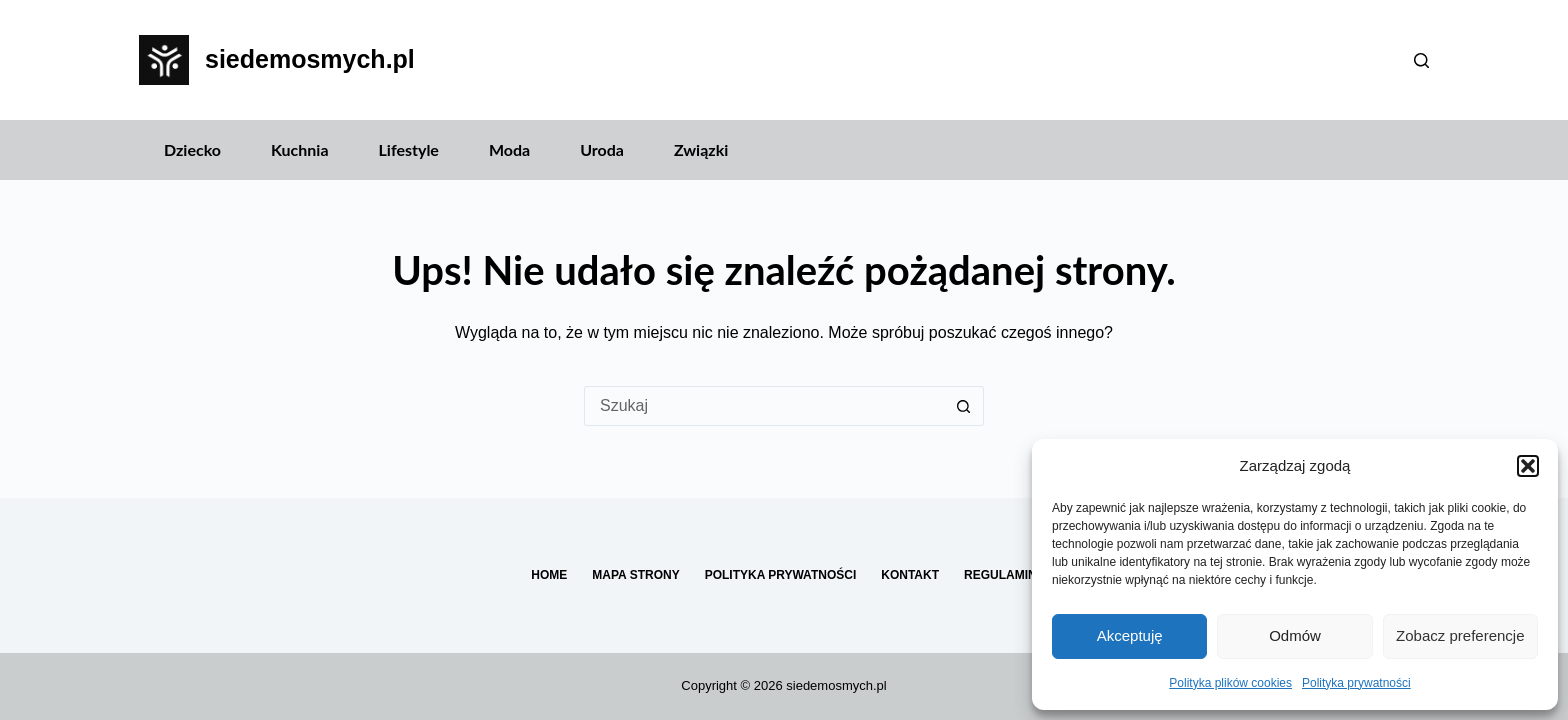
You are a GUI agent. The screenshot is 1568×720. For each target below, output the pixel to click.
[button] (1528, 466)
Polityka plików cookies (1230, 683)
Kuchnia (300, 149)
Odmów (1295, 635)
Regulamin (1000, 575)
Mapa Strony (635, 575)
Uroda (602, 149)
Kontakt (910, 575)
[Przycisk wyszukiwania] (964, 406)
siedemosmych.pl (310, 59)
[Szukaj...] (764, 406)
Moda (509, 149)
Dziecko (192, 149)
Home (549, 575)
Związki (701, 149)
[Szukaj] (1421, 60)
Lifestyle (409, 149)
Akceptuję (1130, 635)
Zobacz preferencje (1460, 635)
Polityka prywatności (1356, 683)
